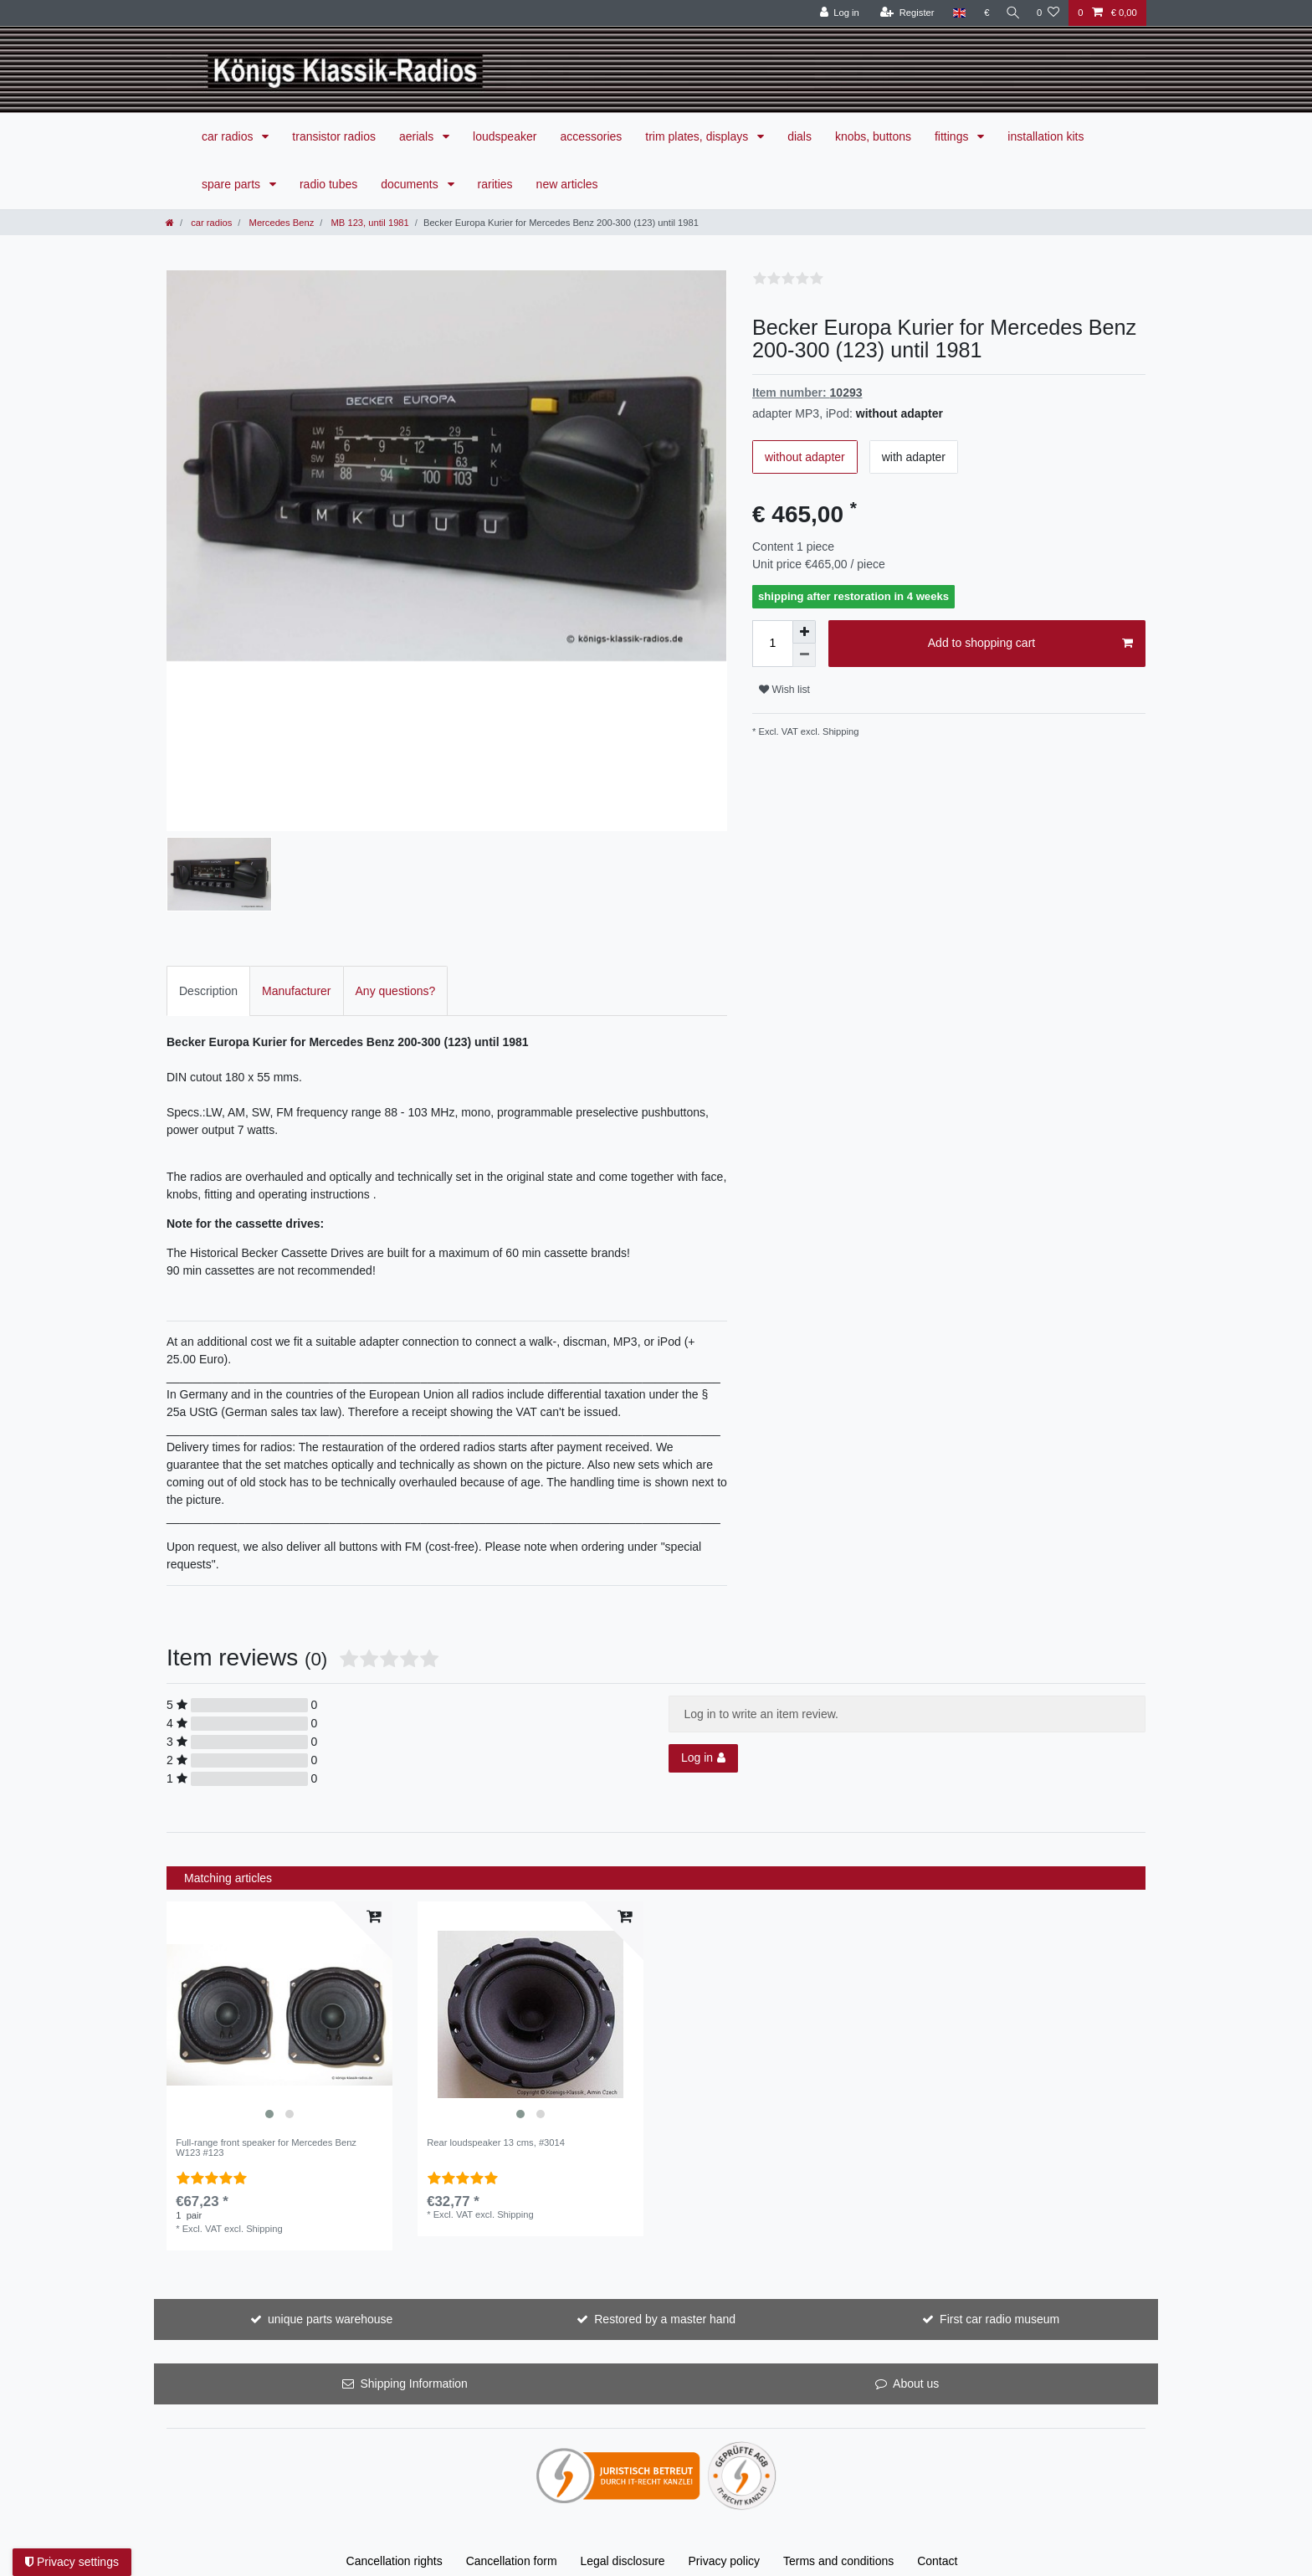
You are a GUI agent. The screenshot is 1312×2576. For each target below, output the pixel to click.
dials (799, 136)
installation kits (1045, 136)
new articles (567, 184)
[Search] (1011, 13)
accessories (591, 136)
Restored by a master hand (664, 2319)
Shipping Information (413, 2383)
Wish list (784, 689)
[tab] (208, 990)
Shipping (839, 731)
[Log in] (835, 13)
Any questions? (396, 991)
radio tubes (328, 184)
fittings (953, 136)
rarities (495, 184)
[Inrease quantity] (804, 632)
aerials (418, 136)
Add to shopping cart (1030, 643)
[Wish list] (1048, 13)
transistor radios (334, 136)
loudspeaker (504, 136)
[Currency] (982, 13)
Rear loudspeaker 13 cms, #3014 (496, 2142)
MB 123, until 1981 (368, 223)
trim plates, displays (698, 136)
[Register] (902, 13)
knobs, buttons (873, 136)
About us (916, 2383)
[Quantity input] (772, 643)
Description (208, 991)
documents (411, 184)
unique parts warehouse (330, 2319)
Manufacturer (296, 991)
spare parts (233, 184)
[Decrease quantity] (804, 655)
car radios (229, 136)
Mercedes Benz (280, 223)
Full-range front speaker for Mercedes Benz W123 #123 (266, 2147)
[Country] (954, 13)
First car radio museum (999, 2319)
